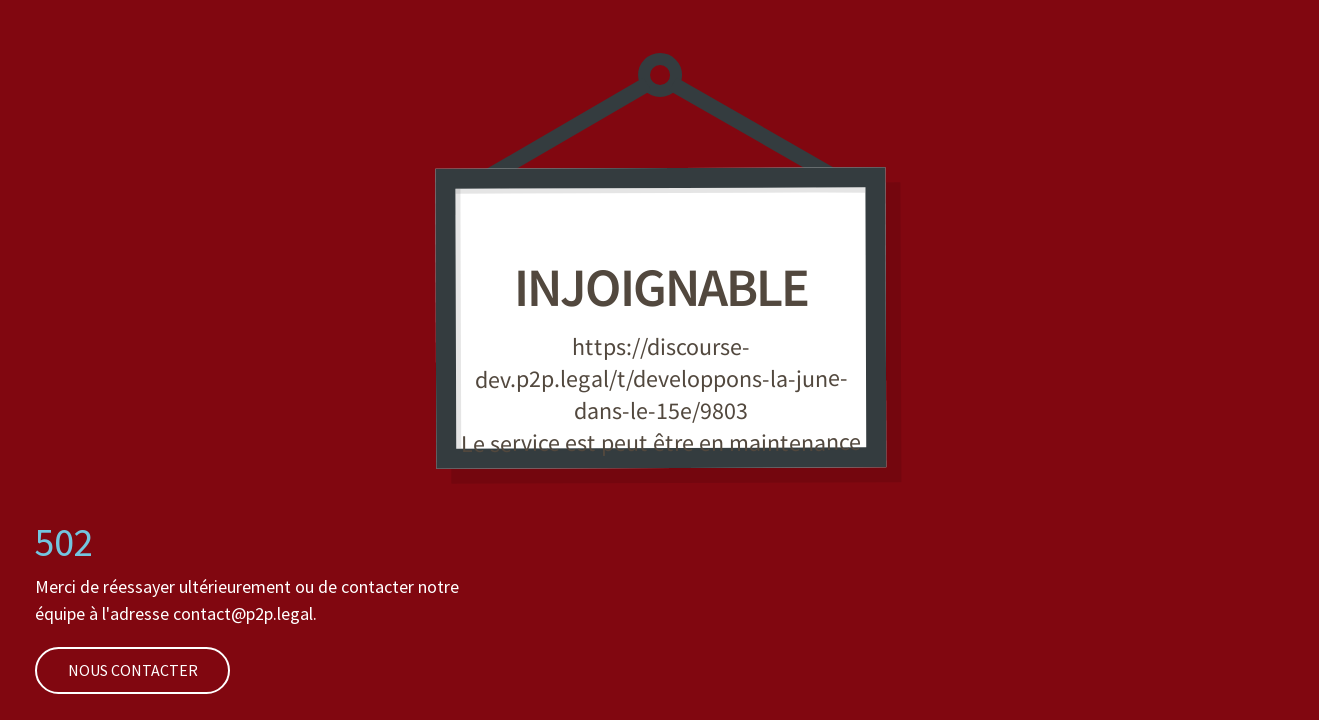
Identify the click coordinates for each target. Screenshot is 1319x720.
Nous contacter (116, 670)
